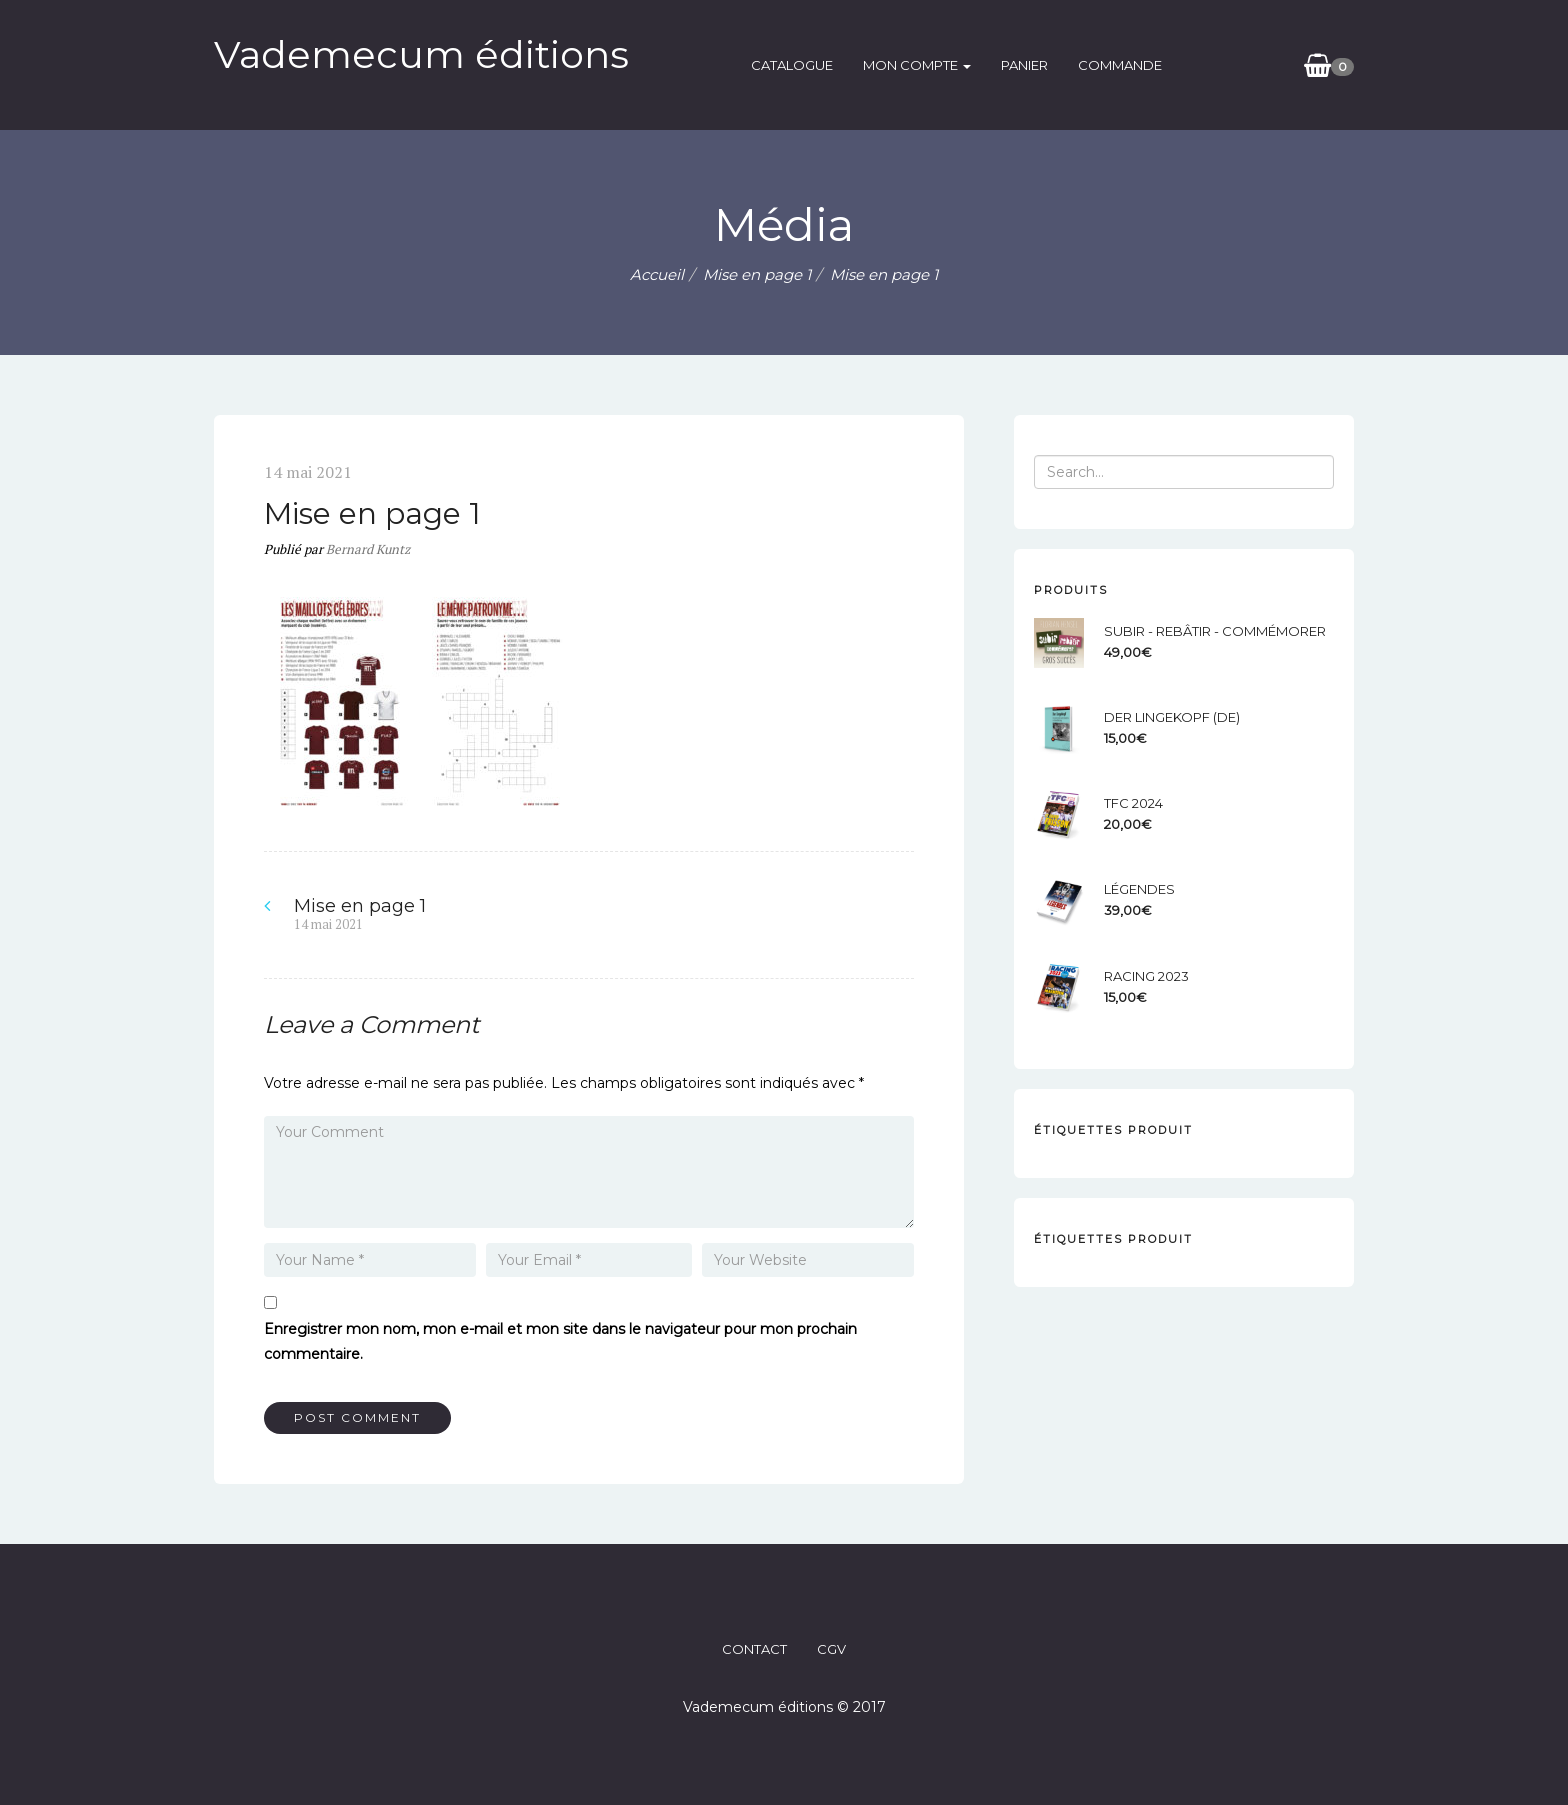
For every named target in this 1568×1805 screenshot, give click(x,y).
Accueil (657, 274)
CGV (831, 1649)
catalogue (792, 65)
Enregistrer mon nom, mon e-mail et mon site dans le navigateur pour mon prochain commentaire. (560, 1341)
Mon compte (917, 65)
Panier (1024, 65)
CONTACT (754, 1649)
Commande (1120, 65)
